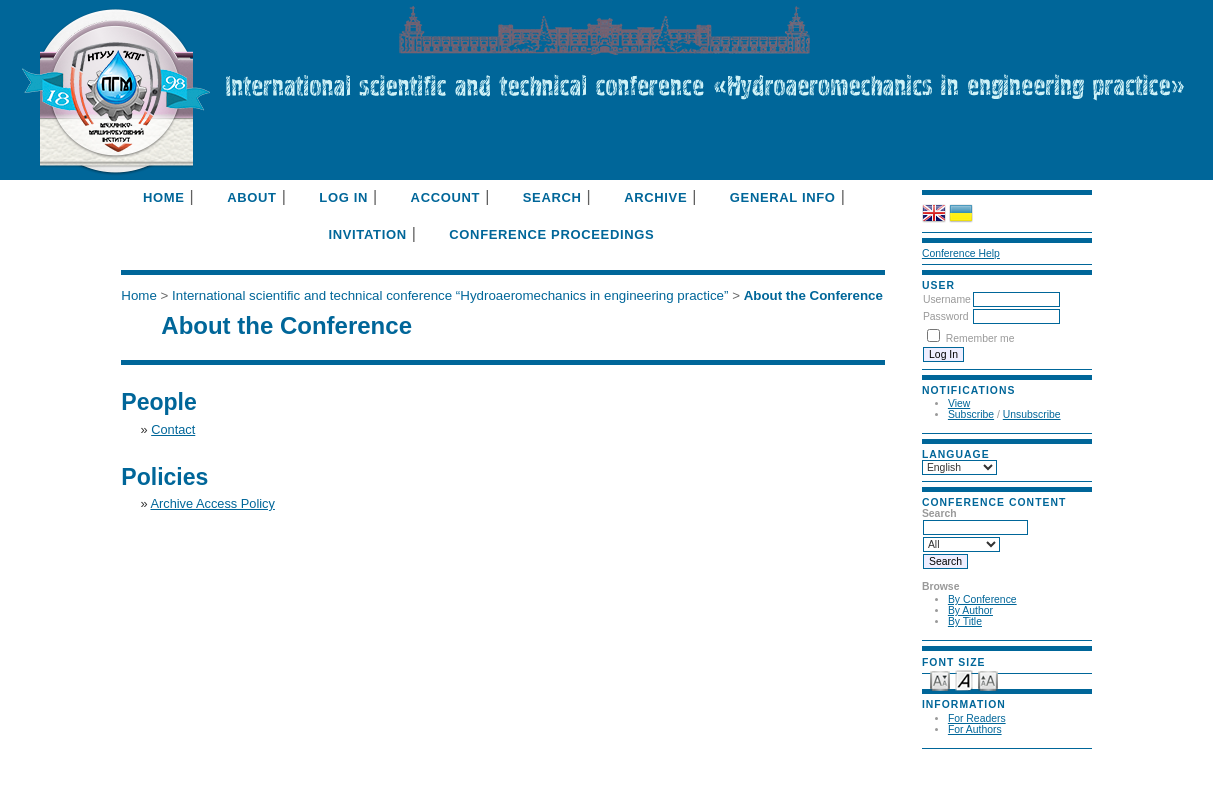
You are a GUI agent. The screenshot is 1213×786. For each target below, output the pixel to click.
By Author (970, 610)
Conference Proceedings (551, 234)
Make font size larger (988, 679)
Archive (655, 197)
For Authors (975, 729)
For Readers (977, 718)
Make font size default (964, 679)
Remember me (980, 338)
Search (552, 197)
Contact (173, 429)
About (251, 197)
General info (783, 197)
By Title (965, 621)
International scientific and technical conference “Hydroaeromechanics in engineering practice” (450, 295)
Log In (343, 197)
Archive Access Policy (212, 503)
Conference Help (961, 253)
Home (164, 197)
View (959, 403)
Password (946, 316)
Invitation (367, 234)
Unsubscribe (1032, 414)
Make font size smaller (940, 679)
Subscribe (971, 414)
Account (446, 197)
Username (947, 299)
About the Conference (813, 295)
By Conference (982, 599)
